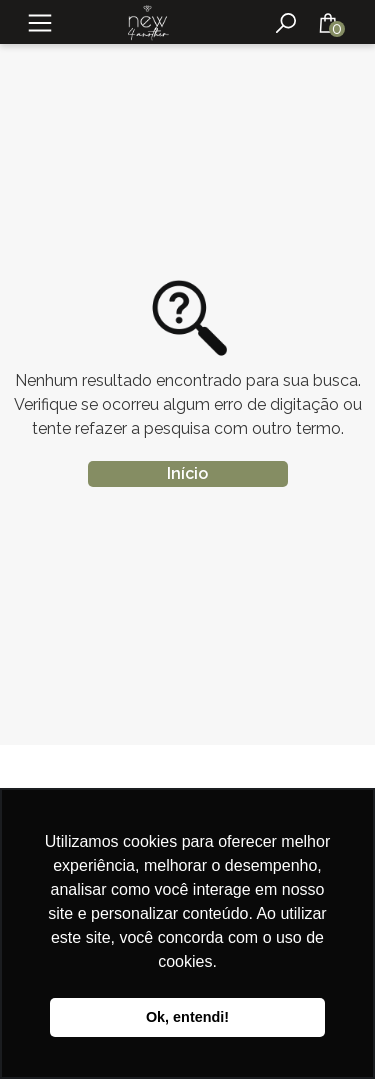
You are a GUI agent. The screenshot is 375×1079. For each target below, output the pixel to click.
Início (187, 473)
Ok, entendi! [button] (187, 1017)
